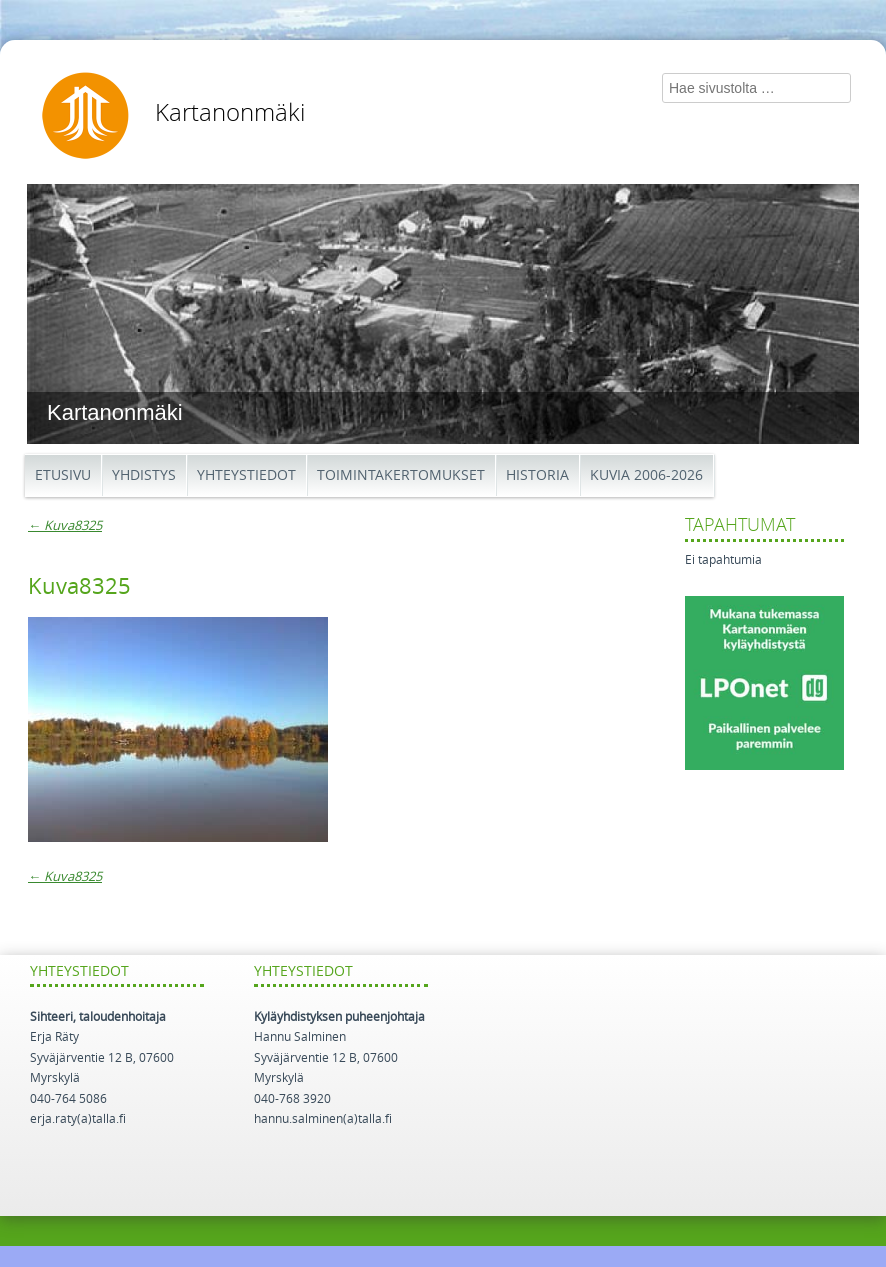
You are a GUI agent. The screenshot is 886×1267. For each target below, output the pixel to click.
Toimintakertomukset (401, 475)
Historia (537, 475)
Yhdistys (144, 475)
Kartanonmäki (230, 113)
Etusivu (63, 475)
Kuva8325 (65, 525)
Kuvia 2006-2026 (646, 475)
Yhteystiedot (246, 475)
